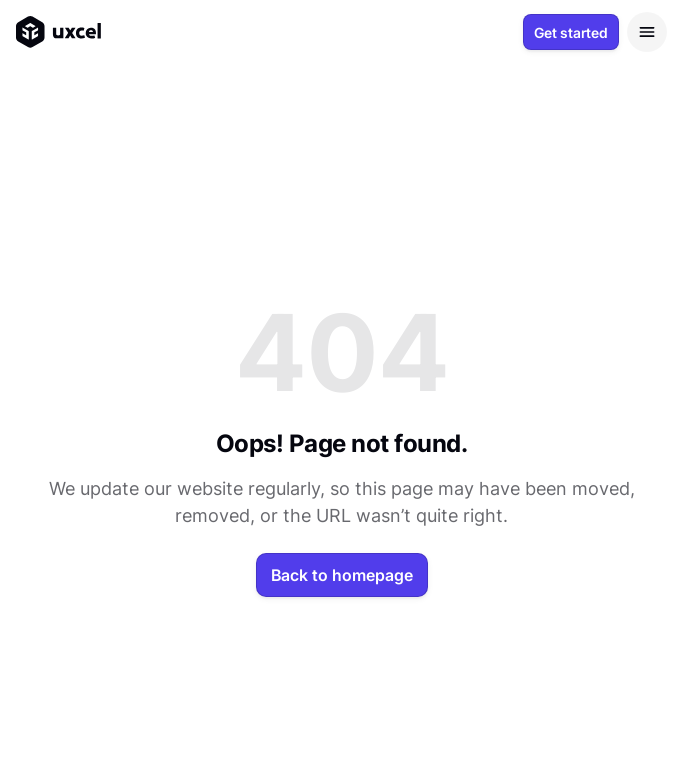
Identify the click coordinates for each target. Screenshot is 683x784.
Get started (571, 32)
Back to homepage (342, 575)
